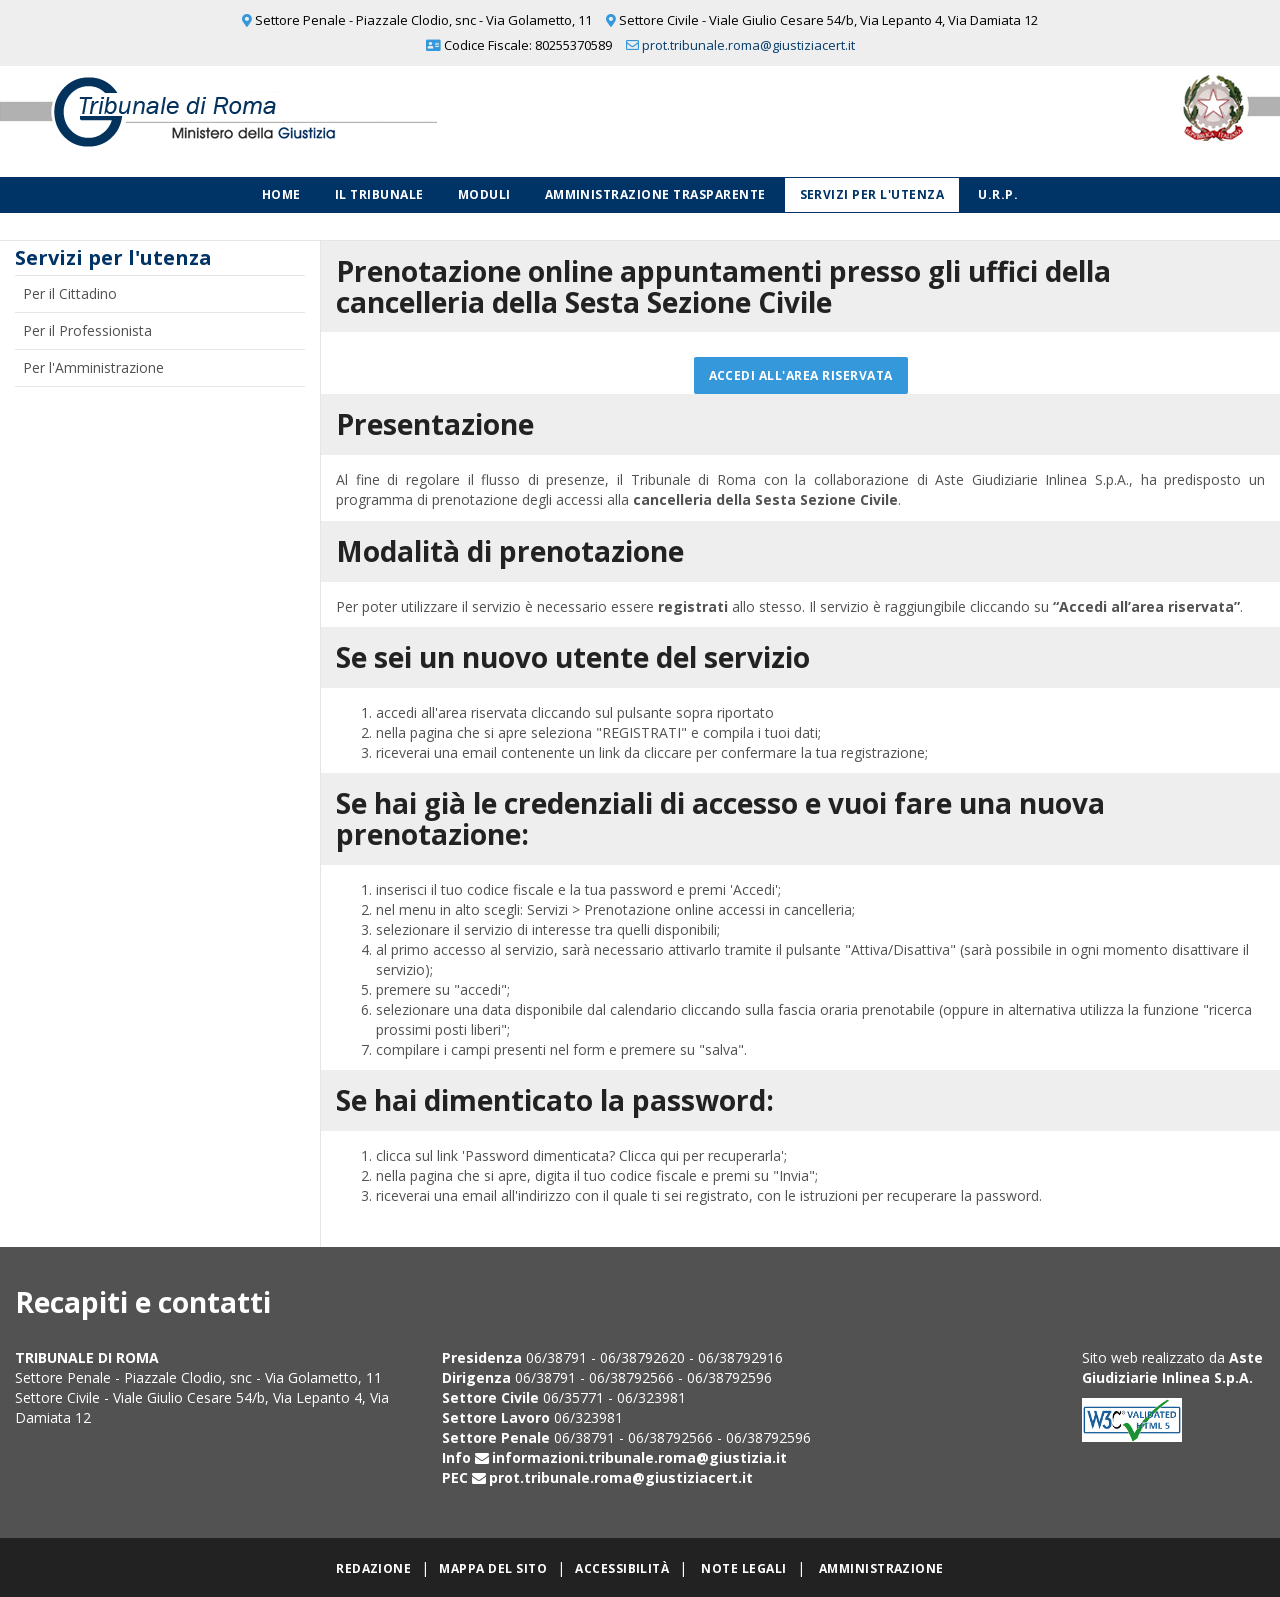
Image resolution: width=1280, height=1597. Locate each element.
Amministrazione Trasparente (655, 194)
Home (281, 194)
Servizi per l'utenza (872, 194)
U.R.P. (998, 194)
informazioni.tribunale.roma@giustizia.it (639, 1457)
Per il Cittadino (70, 293)
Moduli (484, 194)
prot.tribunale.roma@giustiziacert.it (748, 45)
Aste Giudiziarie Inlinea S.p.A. (1172, 1367)
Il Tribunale (379, 194)
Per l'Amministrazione (93, 367)
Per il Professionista (87, 330)
